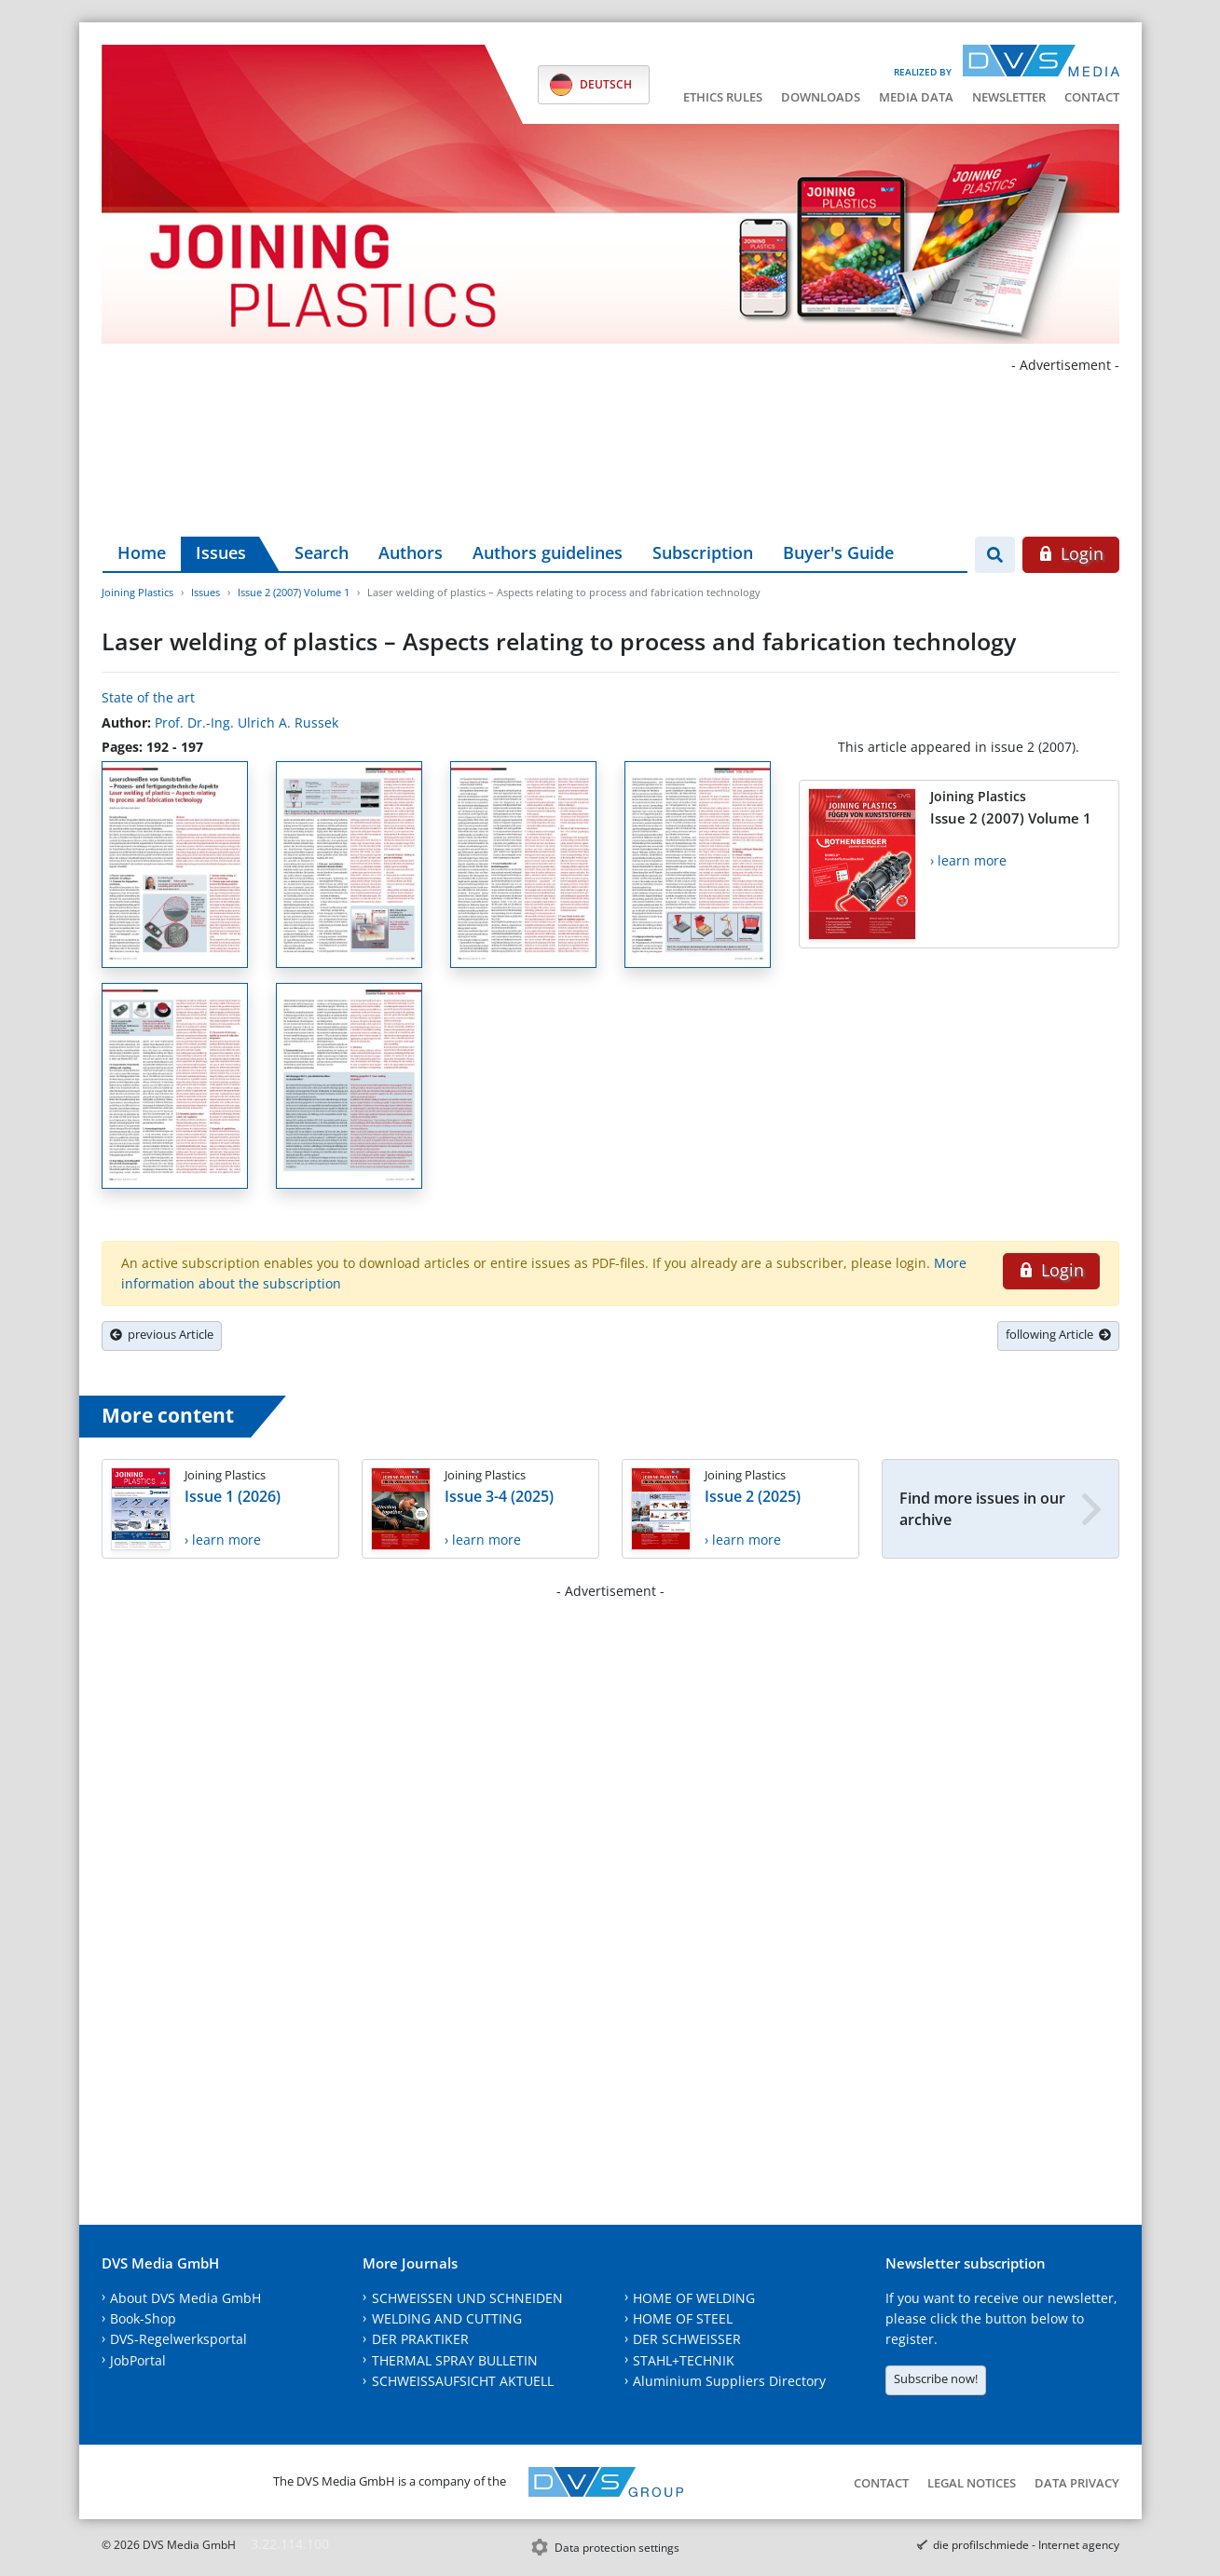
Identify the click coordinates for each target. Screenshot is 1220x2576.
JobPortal (138, 2360)
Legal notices (971, 2482)
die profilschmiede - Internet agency (1026, 2545)
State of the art (148, 697)
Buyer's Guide (838, 552)
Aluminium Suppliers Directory (729, 2381)
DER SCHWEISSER (687, 2339)
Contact (1091, 97)
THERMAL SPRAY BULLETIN (455, 2360)
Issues (221, 552)
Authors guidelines (548, 552)
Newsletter (1009, 97)
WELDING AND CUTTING (447, 2318)
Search (322, 552)
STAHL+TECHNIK (683, 2360)
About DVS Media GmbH (185, 2298)
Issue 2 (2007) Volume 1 (294, 592)
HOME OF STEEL (683, 2318)
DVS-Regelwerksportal (178, 2339)
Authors (410, 552)
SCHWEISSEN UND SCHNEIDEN (467, 2298)
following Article (1058, 1334)
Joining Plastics (137, 592)
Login (1070, 553)
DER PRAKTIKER (420, 2339)
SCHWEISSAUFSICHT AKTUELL (463, 2381)
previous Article (161, 1334)
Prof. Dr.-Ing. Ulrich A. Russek (246, 722)
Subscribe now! (936, 2378)
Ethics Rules (722, 97)
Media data (916, 97)
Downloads (820, 97)
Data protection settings (617, 2548)
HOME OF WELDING (694, 2298)
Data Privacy (1077, 2482)
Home (141, 552)
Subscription (702, 552)
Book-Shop (143, 2318)
